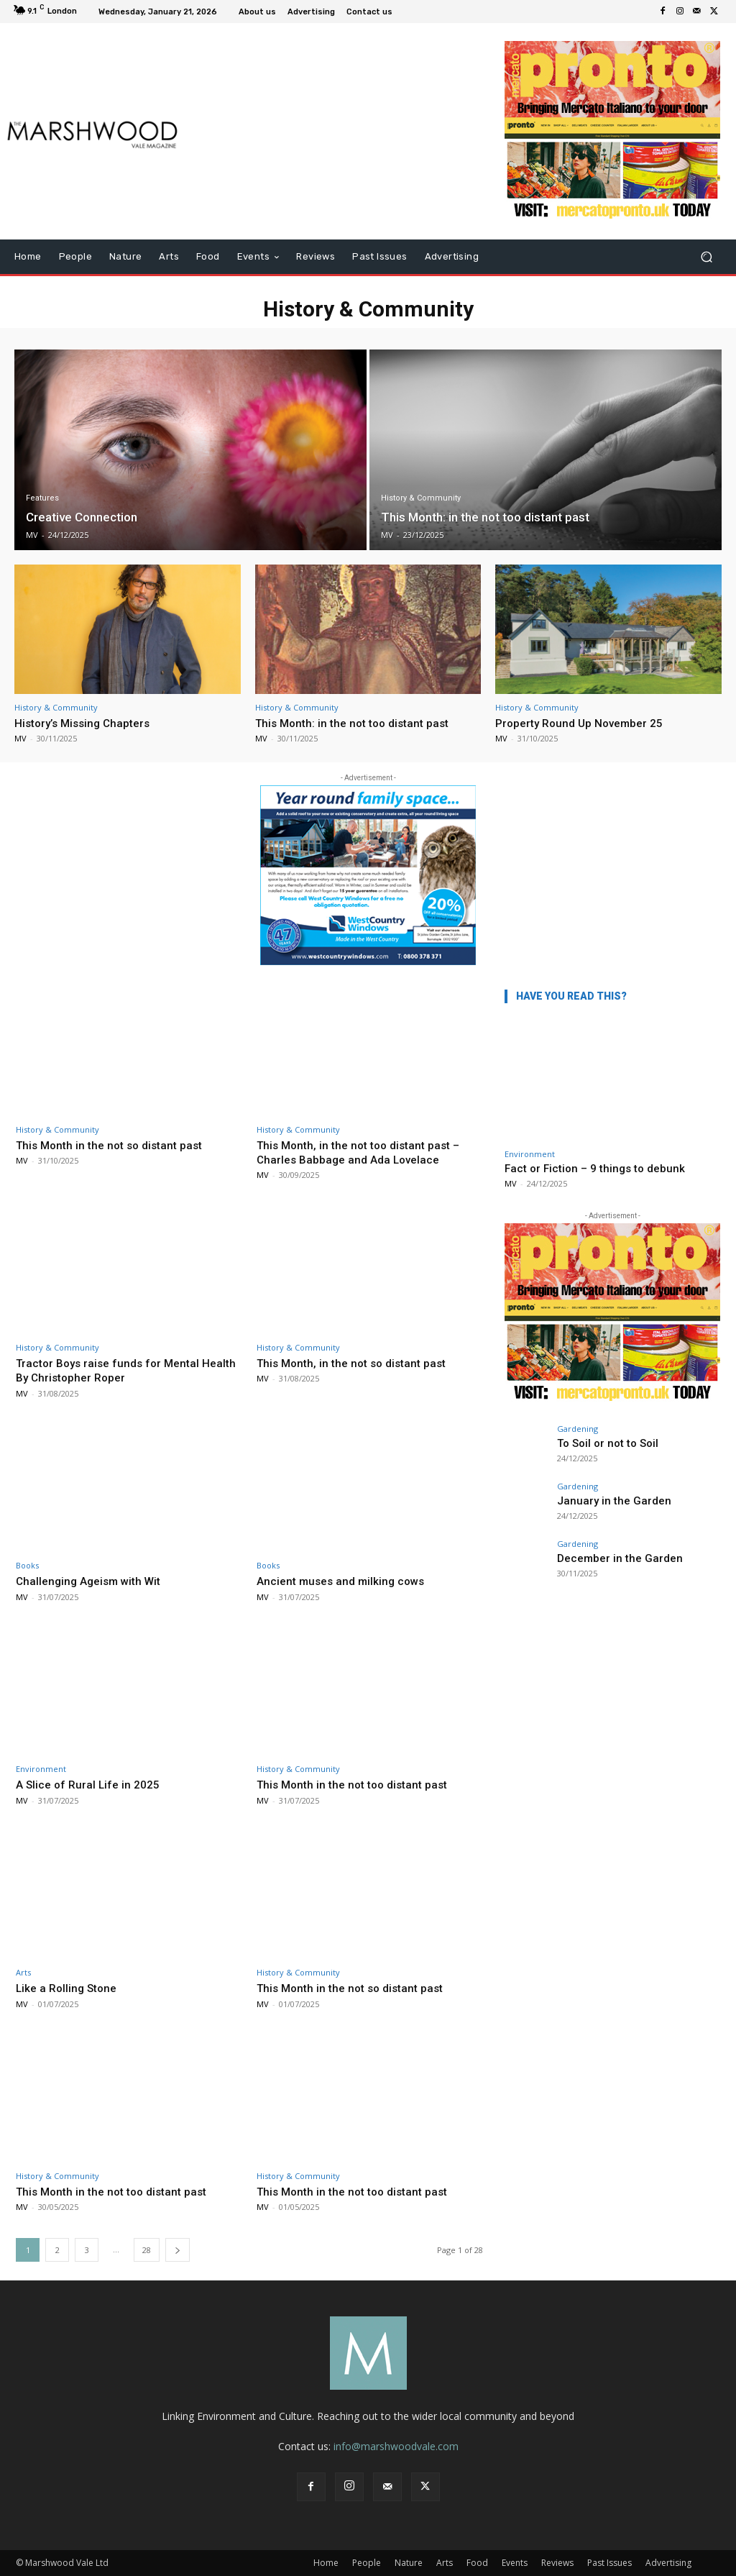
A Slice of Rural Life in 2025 (92, 1784)
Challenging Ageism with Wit (94, 1581)
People (366, 2563)
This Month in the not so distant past (116, 1145)
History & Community (421, 498)
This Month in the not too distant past (359, 1784)
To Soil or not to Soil (599, 1442)
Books (27, 1565)
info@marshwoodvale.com (396, 2446)
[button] (706, 257)
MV (20, 738)
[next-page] (177, 2250)
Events (515, 2563)
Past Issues (609, 2563)
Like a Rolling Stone (70, 1988)
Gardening (577, 1429)
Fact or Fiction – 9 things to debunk (595, 1168)
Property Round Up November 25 (586, 723)
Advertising (668, 2563)
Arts (23, 1972)
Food (477, 2563)
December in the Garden (610, 1557)
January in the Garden (603, 1499)
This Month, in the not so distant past (358, 1363)
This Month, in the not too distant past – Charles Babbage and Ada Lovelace (366, 1152)
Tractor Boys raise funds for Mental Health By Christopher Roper (113, 1370)
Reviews (557, 2563)
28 (146, 2249)
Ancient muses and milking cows (346, 1581)
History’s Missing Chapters (87, 723)
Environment (41, 1769)
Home (326, 2563)
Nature (409, 2563)
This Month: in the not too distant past (359, 723)
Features (42, 498)
